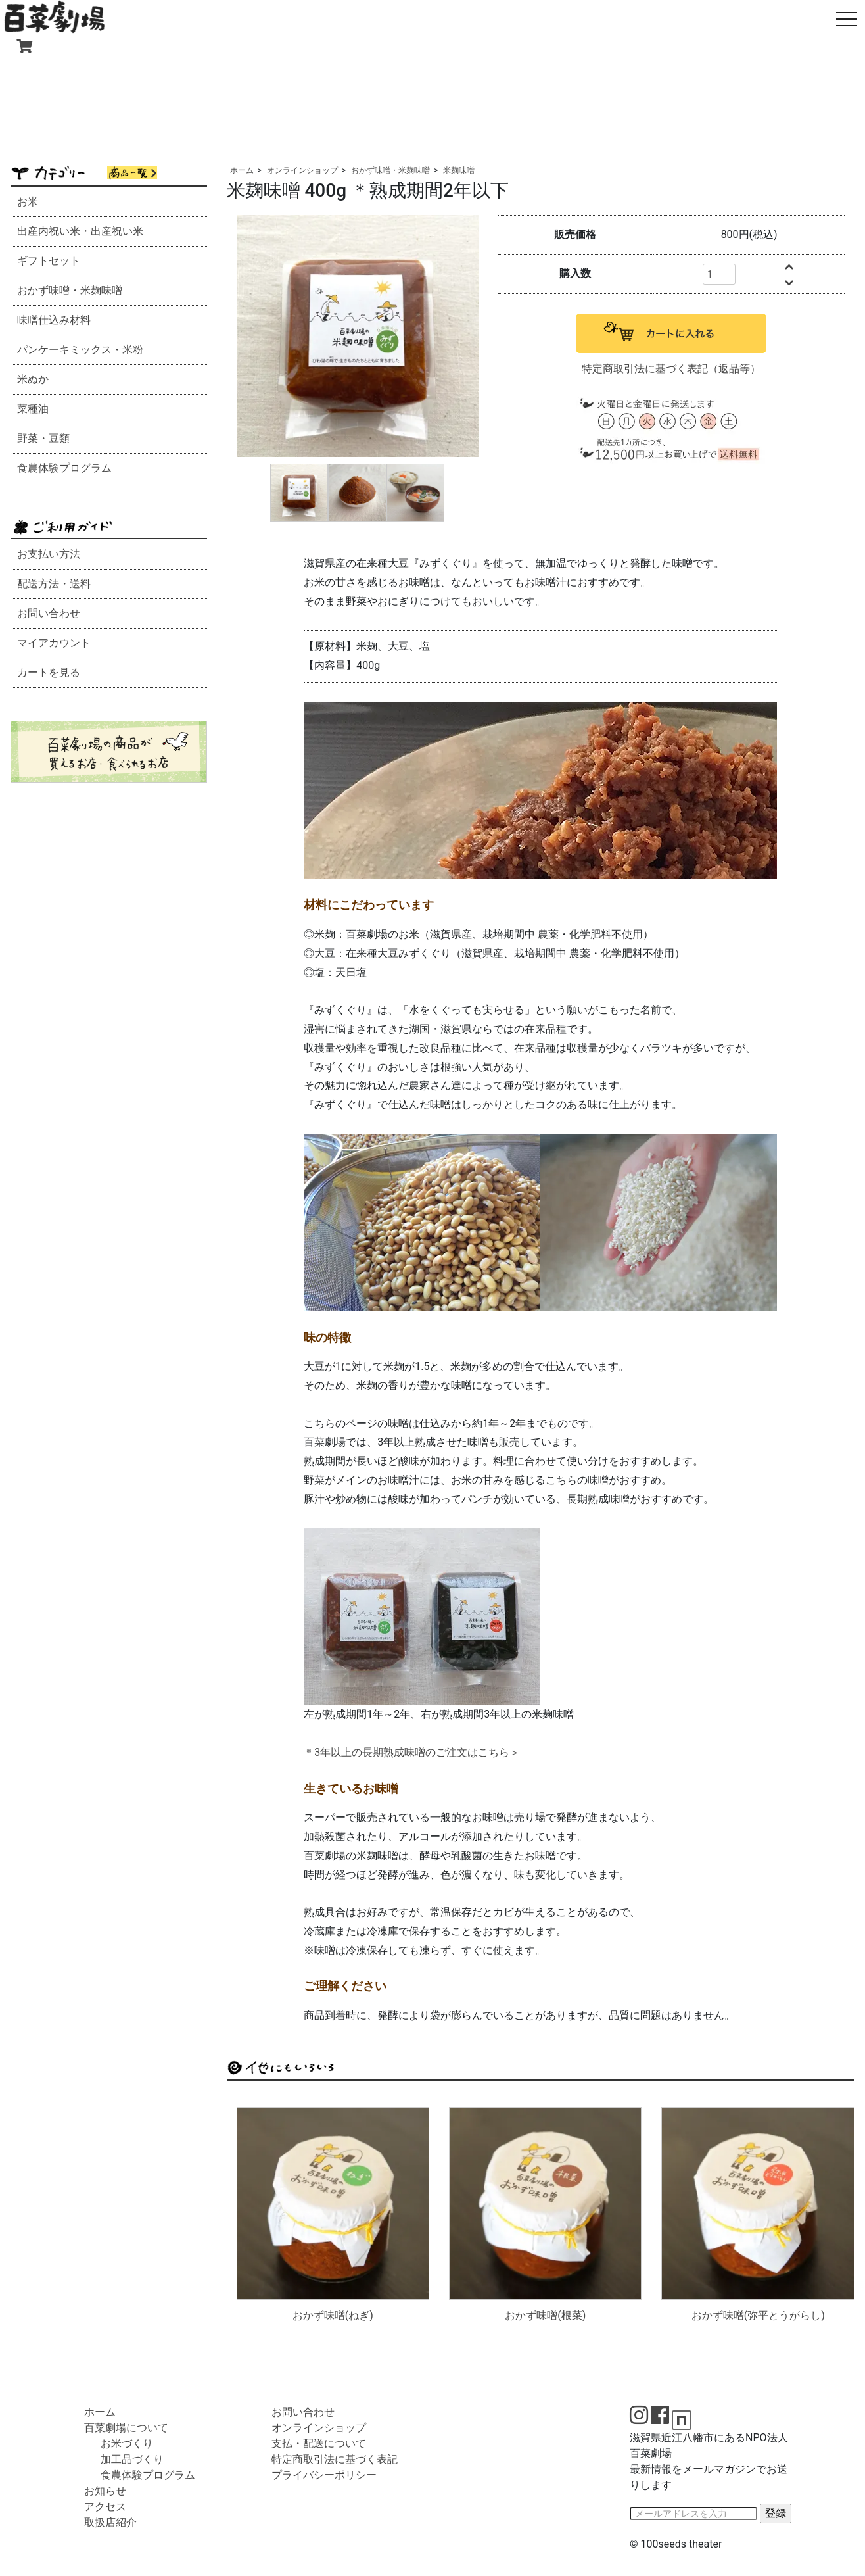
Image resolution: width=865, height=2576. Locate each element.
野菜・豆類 (43, 438)
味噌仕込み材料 (54, 320)
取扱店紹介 (110, 2522)
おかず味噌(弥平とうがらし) (758, 2315)
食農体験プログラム (64, 468)
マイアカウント (54, 643)
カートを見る (48, 672)
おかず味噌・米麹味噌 (69, 290)
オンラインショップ (302, 170)
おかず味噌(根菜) (545, 2315)
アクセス (105, 2506)
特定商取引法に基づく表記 (334, 2459)
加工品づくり (132, 2459)
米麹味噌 (459, 170)
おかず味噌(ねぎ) (332, 2315)
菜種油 (33, 408)
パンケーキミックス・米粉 (80, 349)
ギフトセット (48, 261)
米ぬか (33, 379)
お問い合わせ (48, 613)
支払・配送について (318, 2443)
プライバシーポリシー (324, 2475)
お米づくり (127, 2443)
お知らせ (105, 2491)
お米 (27, 201)
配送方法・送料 (54, 583)
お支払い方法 (48, 554)
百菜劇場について (126, 2427)
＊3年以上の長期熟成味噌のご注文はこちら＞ (412, 1752)
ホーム (242, 170)
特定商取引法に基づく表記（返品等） (671, 368)
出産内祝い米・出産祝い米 (80, 231)
